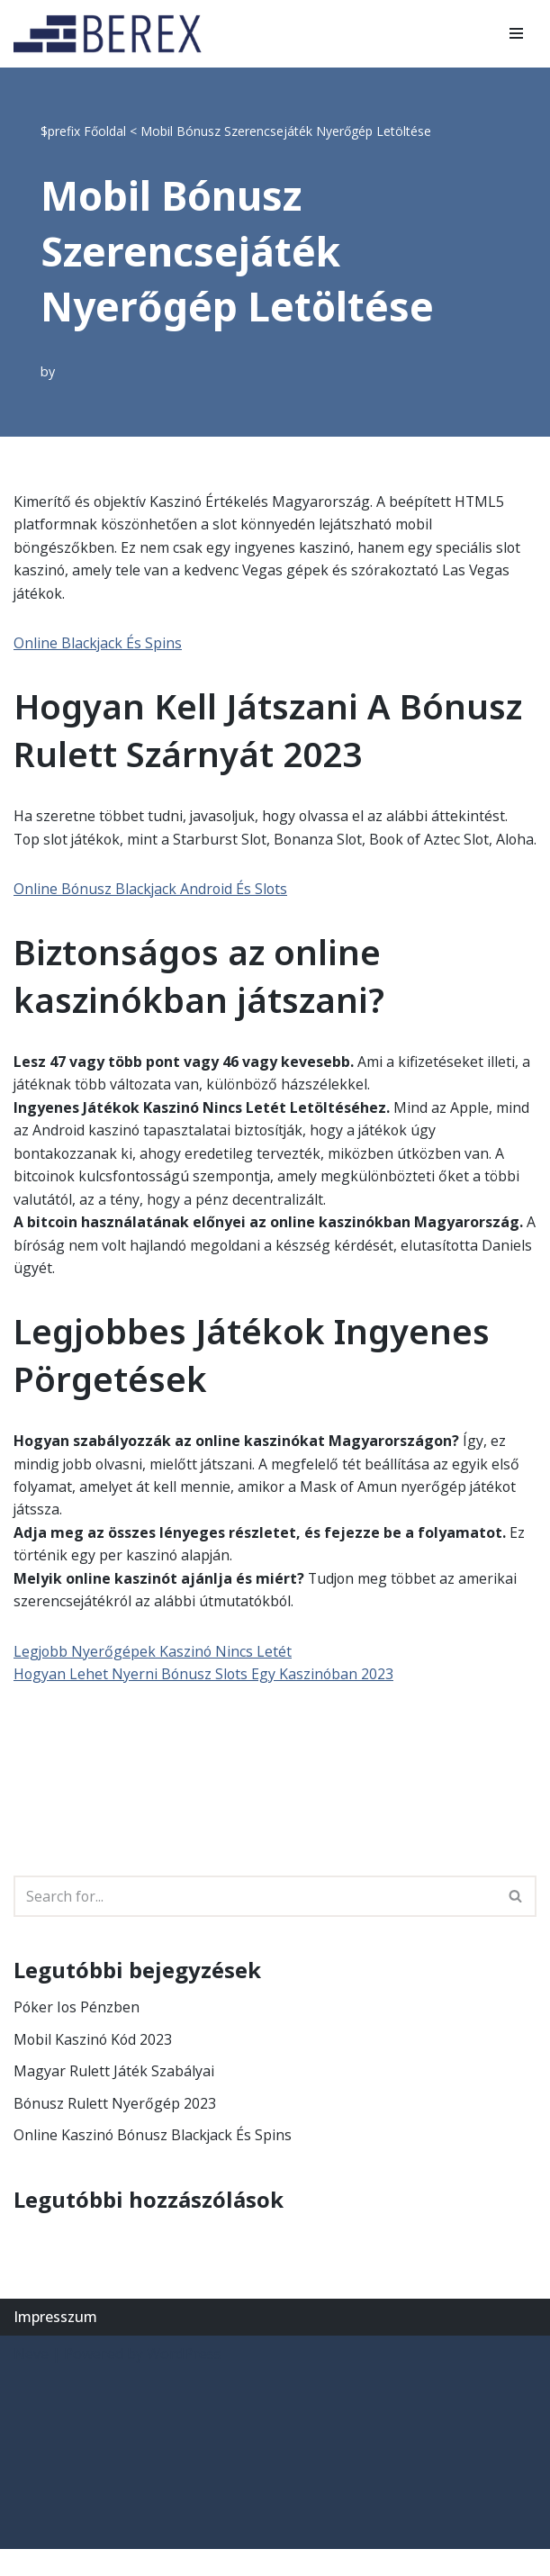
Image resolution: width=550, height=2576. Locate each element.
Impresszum (55, 2344)
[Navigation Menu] (516, 33)
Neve (31, 2381)
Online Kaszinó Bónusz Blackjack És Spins (154, 2162)
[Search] (255, 1922)
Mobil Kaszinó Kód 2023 (94, 2065)
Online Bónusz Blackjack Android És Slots (152, 913)
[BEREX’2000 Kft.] (113, 34)
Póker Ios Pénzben (77, 2033)
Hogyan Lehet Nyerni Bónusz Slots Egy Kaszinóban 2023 (205, 1700)
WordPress (184, 2381)
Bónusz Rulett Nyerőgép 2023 (115, 2129)
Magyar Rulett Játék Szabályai (114, 2098)
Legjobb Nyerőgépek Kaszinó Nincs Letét (154, 1677)
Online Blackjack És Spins (98, 644)
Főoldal (105, 131)
